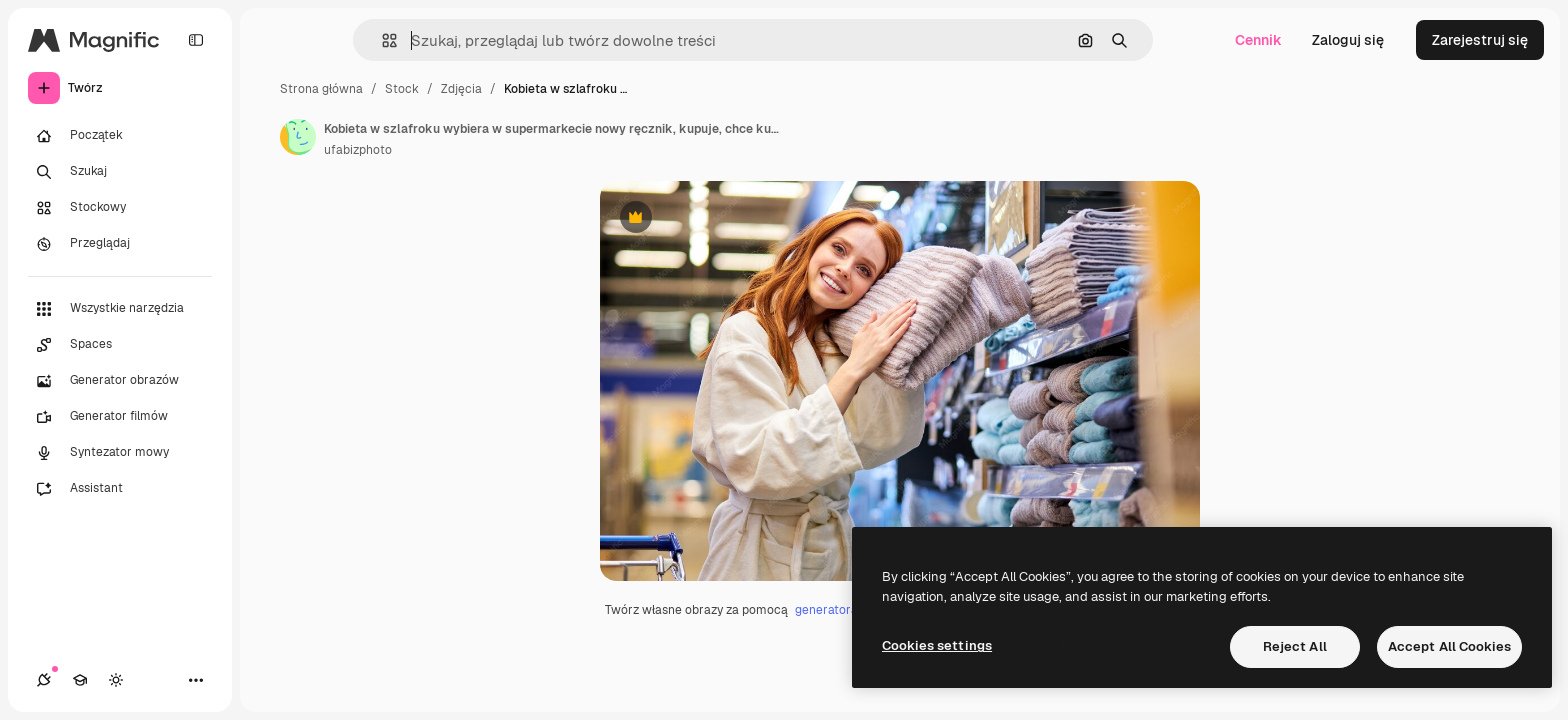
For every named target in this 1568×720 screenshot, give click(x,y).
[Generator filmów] (120, 417)
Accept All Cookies (1449, 646)
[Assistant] (120, 489)
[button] (381, 40)
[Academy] (80, 680)
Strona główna (321, 89)
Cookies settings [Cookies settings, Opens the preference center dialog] (937, 645)
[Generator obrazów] (120, 381)
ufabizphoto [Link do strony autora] (358, 150)
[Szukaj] (120, 172)
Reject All (1295, 646)
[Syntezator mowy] (120, 453)
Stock (402, 89)
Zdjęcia (461, 89)
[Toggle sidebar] (196, 40)
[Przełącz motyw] (116, 680)
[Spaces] (120, 345)
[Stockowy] (120, 208)
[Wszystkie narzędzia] (120, 309)
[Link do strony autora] (298, 137)
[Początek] (120, 136)
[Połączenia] (44, 680)
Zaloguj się (1348, 40)
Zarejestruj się (1480, 40)
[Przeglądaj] (120, 244)
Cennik (1258, 40)
